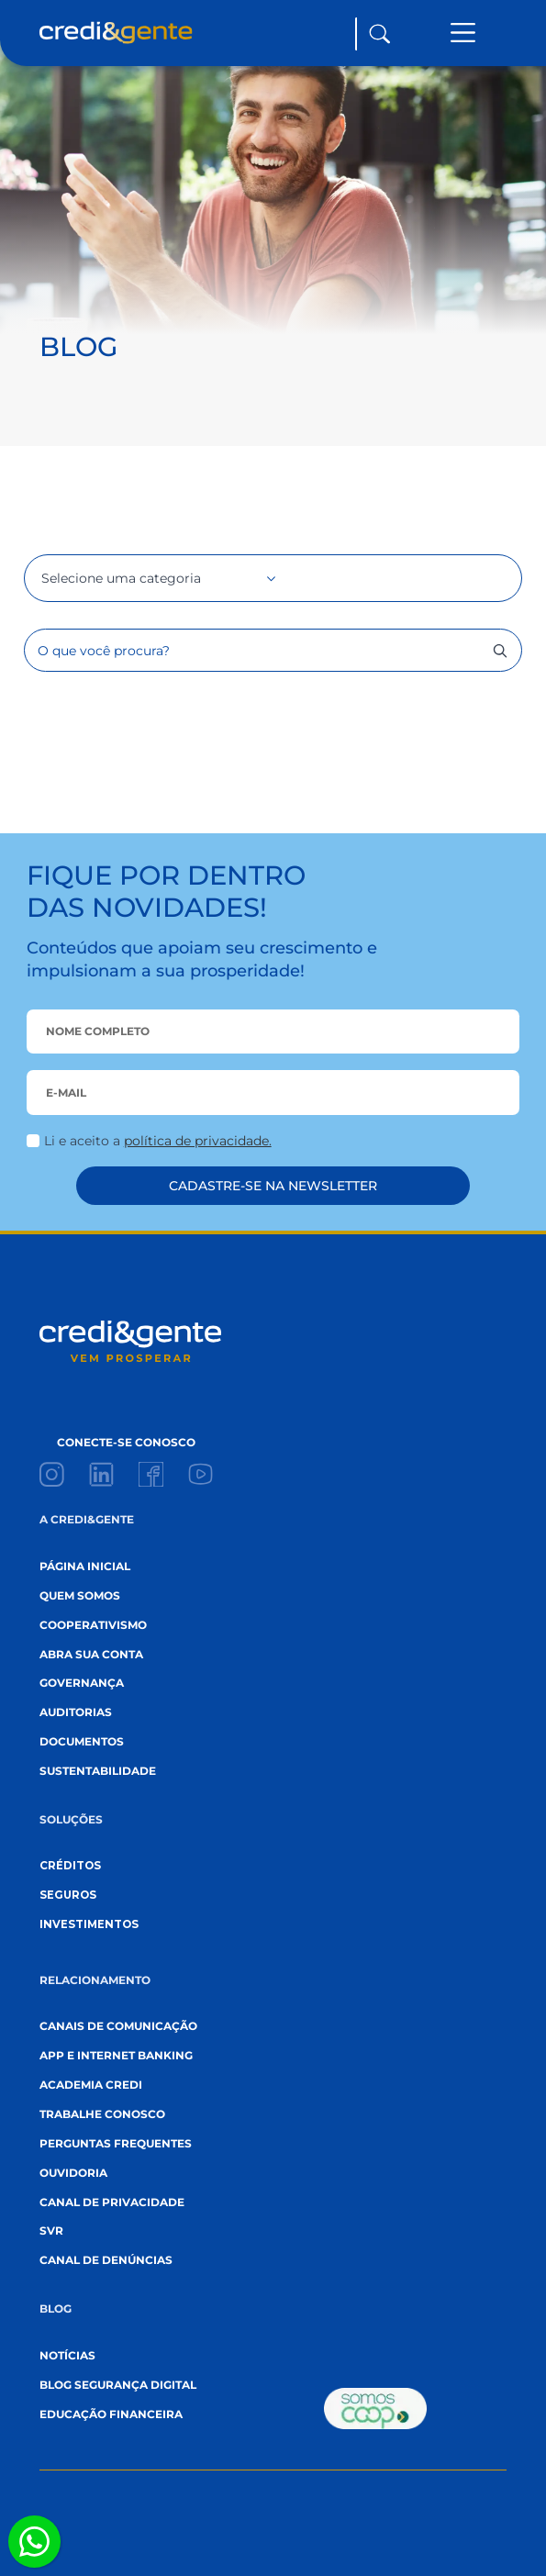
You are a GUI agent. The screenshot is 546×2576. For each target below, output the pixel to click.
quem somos (79, 1595)
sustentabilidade (97, 1771)
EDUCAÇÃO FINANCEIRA (111, 2414)
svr (51, 2231)
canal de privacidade (111, 2202)
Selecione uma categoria (121, 578)
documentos (81, 1741)
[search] (499, 651)
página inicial (84, 1566)
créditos (70, 1865)
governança (81, 1683)
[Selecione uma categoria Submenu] (246, 578)
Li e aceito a (158, 1140)
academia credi (90, 2085)
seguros (67, 1895)
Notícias (67, 2355)
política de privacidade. (198, 1140)
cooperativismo (93, 1625)
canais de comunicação (118, 2026)
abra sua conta (91, 1654)
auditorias (75, 1712)
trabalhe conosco (102, 2114)
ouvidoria (73, 2173)
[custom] (51, 1474)
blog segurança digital (117, 2385)
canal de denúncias (106, 2260)
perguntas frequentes (115, 2143)
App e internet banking (116, 2055)
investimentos (89, 1924)
